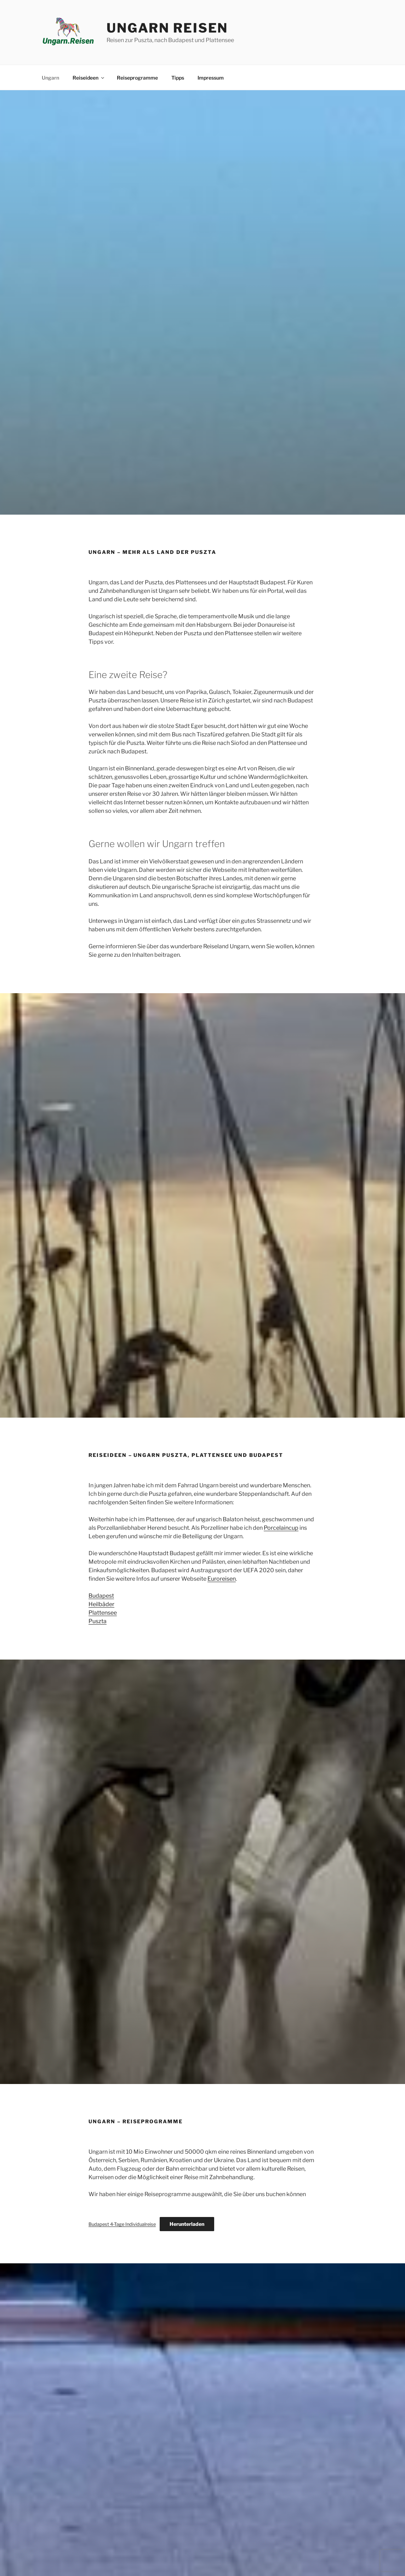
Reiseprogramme (137, 78)
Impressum (211, 78)
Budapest (101, 1595)
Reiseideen (89, 78)
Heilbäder (101, 1604)
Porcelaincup (281, 1527)
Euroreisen (221, 1578)
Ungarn (50, 78)
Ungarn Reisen (167, 28)
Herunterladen (187, 2224)
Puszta (98, 1621)
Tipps (177, 78)
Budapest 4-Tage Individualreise (122, 2224)
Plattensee (103, 1612)
